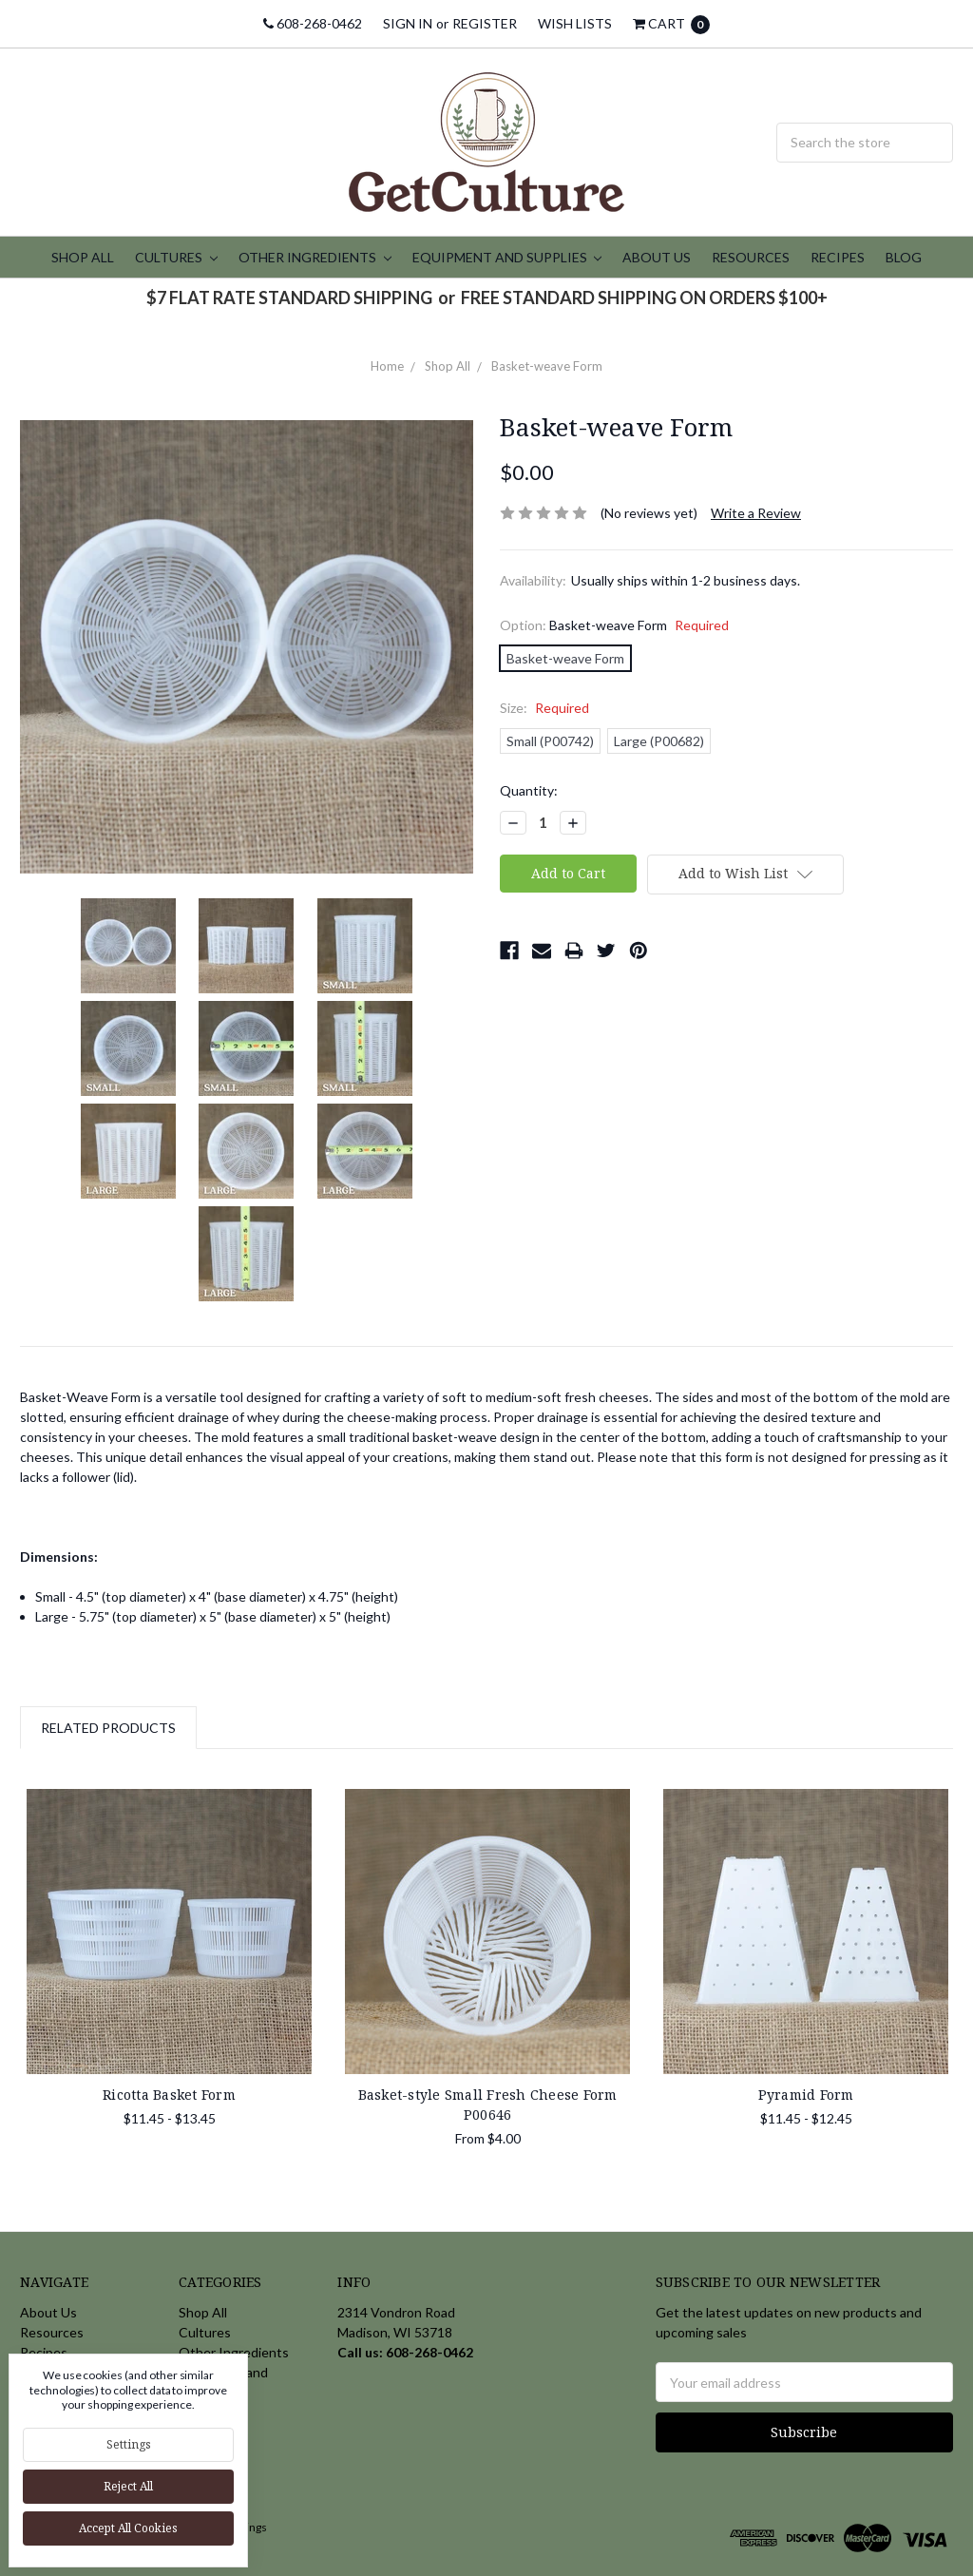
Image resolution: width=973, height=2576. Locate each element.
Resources (751, 257)
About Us (656, 257)
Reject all (128, 2486)
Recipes (838, 257)
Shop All (82, 257)
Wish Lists (575, 23)
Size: (544, 708)
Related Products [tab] (108, 1728)
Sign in (407, 23)
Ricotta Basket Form (169, 2095)
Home (387, 366)
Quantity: (529, 790)
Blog (904, 257)
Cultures (176, 257)
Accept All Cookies (128, 2528)
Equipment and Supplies (507, 257)
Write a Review (756, 513)
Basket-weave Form (546, 366)
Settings (128, 2444)
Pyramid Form (806, 2095)
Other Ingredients (314, 257)
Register (484, 23)
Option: (614, 625)
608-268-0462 (312, 23)
